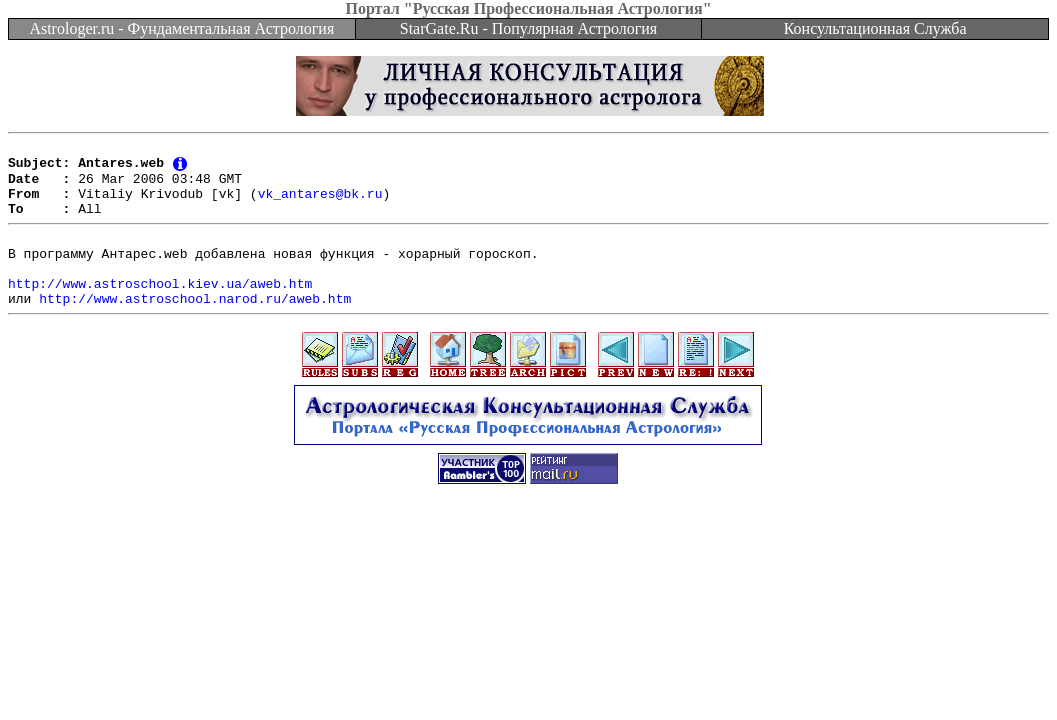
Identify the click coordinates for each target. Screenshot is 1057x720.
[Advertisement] (529, 573)
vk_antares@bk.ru (320, 204)
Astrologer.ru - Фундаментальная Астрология (181, 28)
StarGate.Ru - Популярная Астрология (528, 28)
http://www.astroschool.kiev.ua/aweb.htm (160, 309)
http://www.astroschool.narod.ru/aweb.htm (195, 327)
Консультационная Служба (875, 28)
